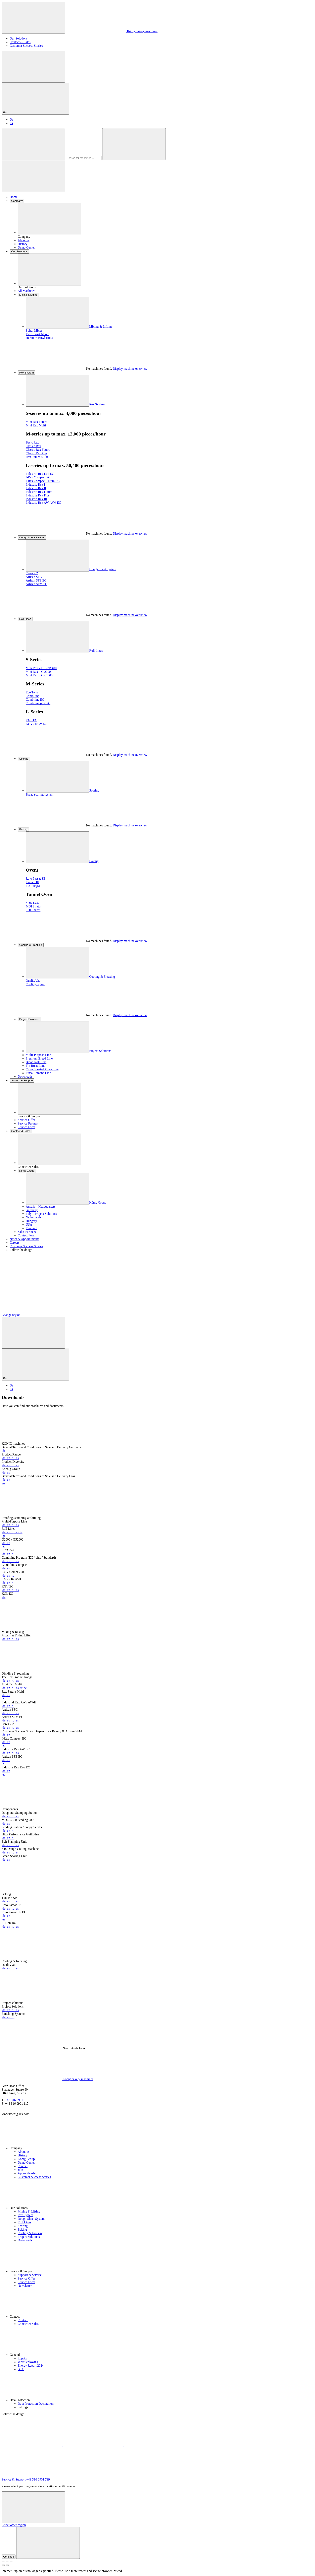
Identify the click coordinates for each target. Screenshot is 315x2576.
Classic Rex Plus (36, 453)
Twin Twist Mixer (37, 334)
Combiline (32, 696)
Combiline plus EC (38, 703)
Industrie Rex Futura (39, 491)
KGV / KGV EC (36, 724)
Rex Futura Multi (37, 457)
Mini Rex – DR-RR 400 (41, 668)
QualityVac (33, 980)
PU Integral (33, 885)
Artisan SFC (34, 577)
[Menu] (33, 17)
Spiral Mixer (34, 330)
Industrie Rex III (36, 499)
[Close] (33, 176)
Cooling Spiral (35, 984)
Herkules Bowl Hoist (39, 337)
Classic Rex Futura (38, 449)
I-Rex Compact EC (38, 477)
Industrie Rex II (36, 488)
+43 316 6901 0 (15, 2100)
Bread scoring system (39, 794)
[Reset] (134, 144)
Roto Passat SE (35, 878)
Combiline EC (35, 699)
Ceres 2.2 (32, 573)
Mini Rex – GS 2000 (39, 675)
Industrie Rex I (35, 484)
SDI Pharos (33, 910)
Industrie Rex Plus (37, 495)
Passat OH (32, 882)
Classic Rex (33, 446)
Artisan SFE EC (36, 580)
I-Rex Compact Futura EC (42, 481)
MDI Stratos (34, 906)
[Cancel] (48, 2543)
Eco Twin (32, 692)
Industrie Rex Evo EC (40, 473)
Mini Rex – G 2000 (38, 671)
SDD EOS (32, 902)
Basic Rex (32, 442)
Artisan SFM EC (36, 584)
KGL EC (31, 720)
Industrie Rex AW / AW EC (43, 502)
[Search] (33, 67)
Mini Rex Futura (36, 421)
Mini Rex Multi (36, 425)
